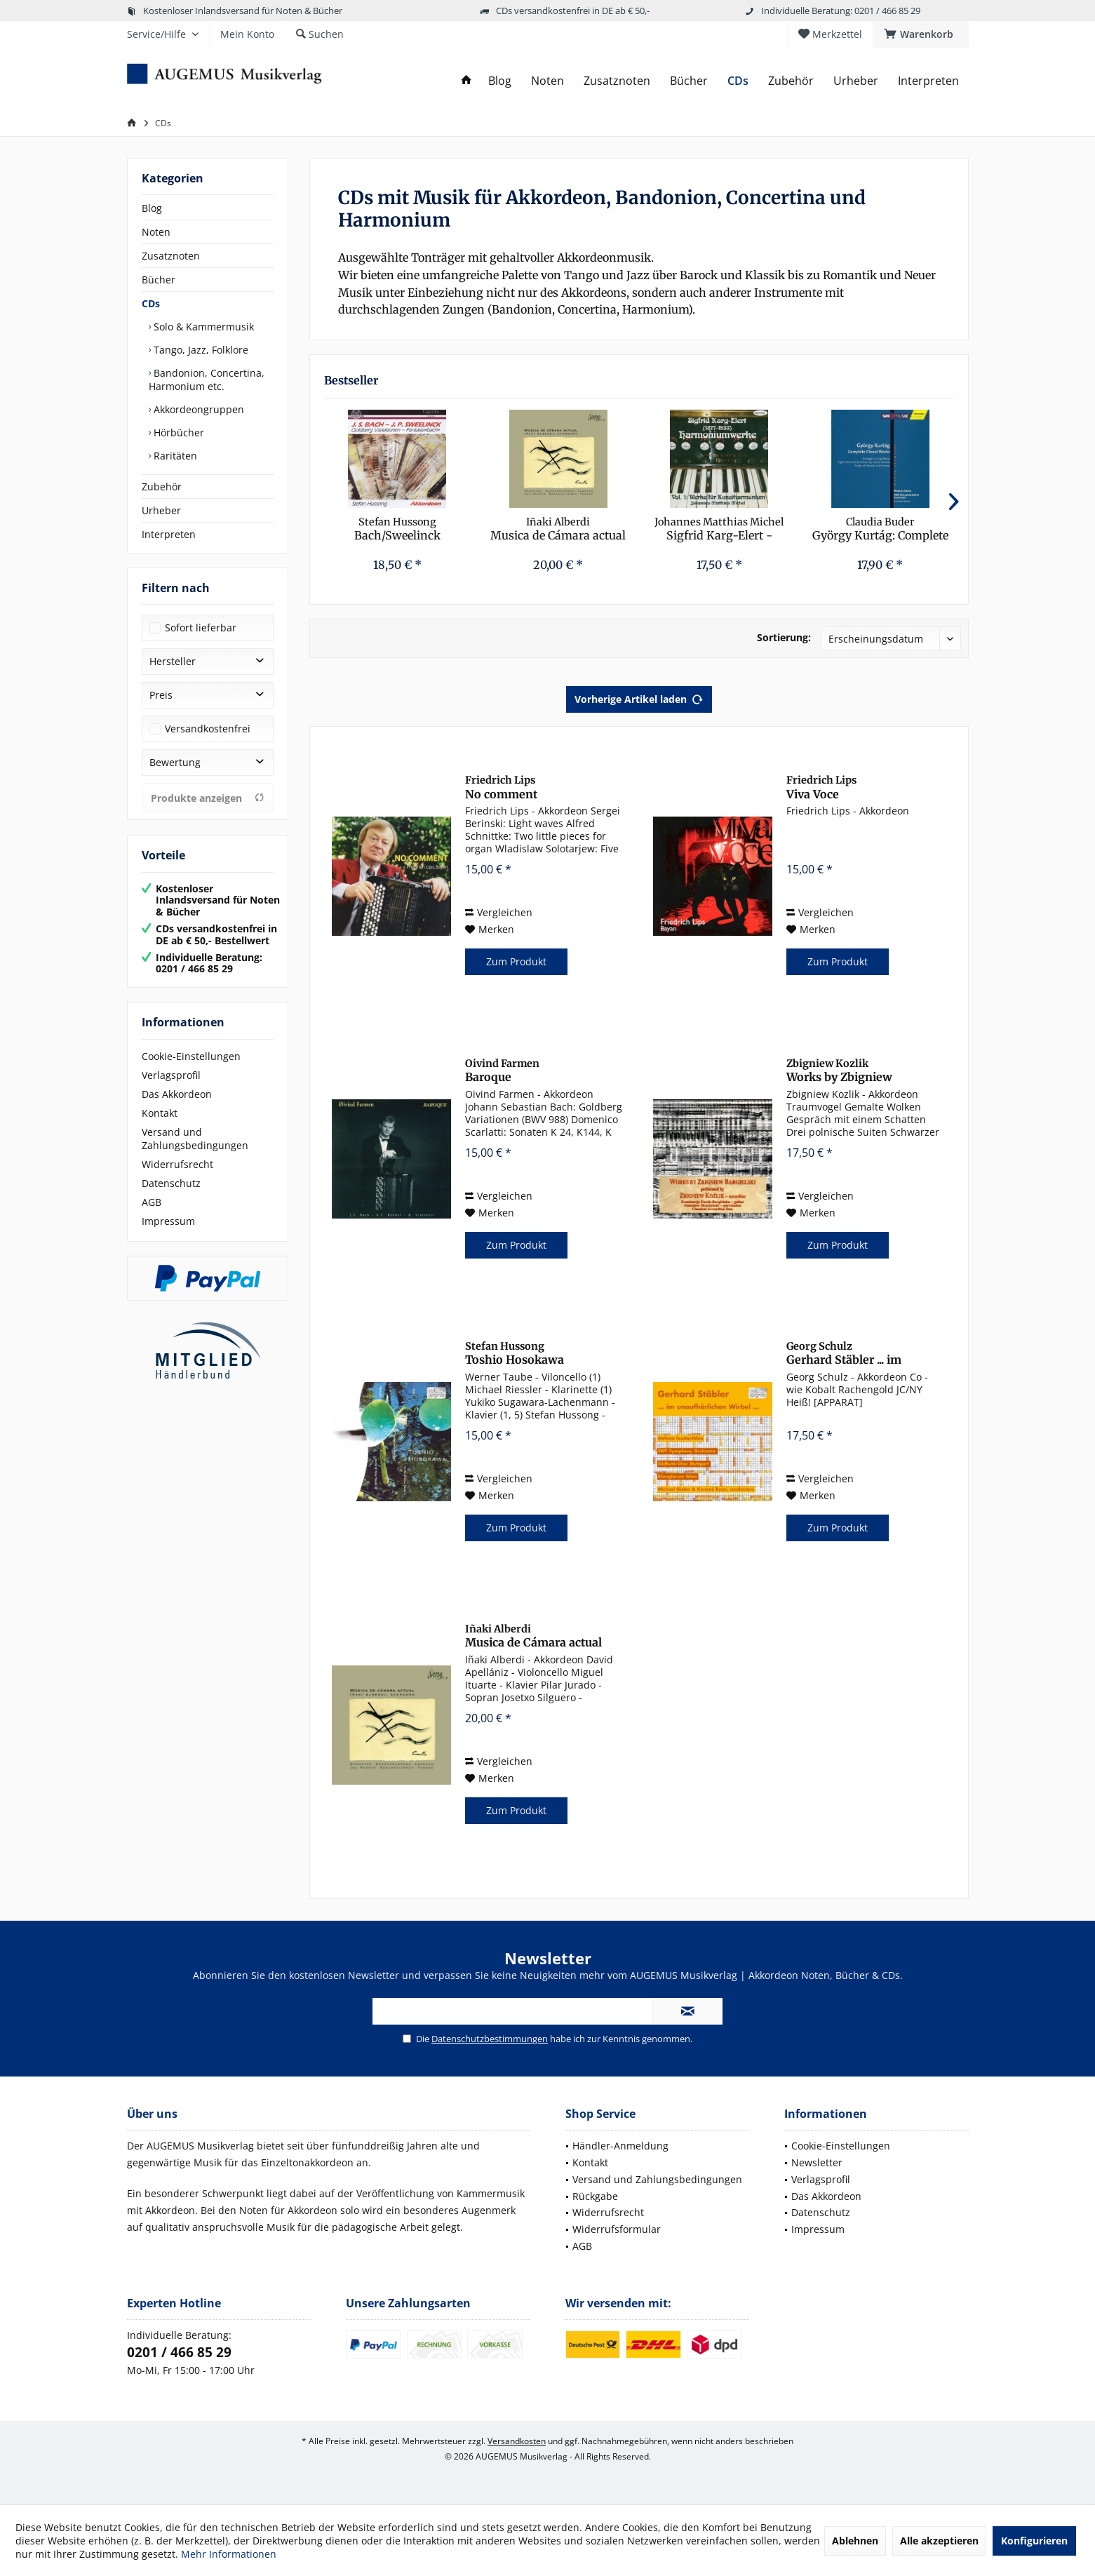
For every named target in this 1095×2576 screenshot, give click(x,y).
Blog (152, 208)
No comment (501, 787)
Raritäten (174, 455)
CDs (151, 303)
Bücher (158, 279)
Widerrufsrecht (177, 1164)
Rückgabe (595, 2196)
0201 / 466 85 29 (179, 2352)
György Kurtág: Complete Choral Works (880, 529)
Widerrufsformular (616, 2229)
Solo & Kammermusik (202, 326)
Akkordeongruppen (197, 409)
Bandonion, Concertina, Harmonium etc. (206, 379)
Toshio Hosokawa (514, 1353)
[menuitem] (921, 34)
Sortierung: (784, 637)
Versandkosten (517, 2441)
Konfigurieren (1034, 2540)
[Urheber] (856, 81)
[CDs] (738, 81)
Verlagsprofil (171, 1075)
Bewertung (175, 762)
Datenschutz (171, 1183)
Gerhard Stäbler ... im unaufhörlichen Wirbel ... (854, 1353)
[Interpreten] (928, 81)
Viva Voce (821, 787)
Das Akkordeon (177, 1094)
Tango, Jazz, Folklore (199, 349)
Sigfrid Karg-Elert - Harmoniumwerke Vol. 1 (719, 529)
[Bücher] (689, 81)
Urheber (161, 510)
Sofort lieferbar (200, 627)
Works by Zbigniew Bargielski (839, 1071)
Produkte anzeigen (207, 798)
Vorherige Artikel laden (639, 697)
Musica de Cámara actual (558, 529)
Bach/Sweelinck (397, 529)
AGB (151, 1202)
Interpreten (169, 534)
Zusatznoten (171, 255)
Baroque (502, 1070)
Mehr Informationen (228, 2554)
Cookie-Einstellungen (191, 1056)
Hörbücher (177, 432)
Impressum (168, 1221)
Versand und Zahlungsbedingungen (195, 1138)
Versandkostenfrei (207, 728)
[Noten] (547, 81)
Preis (161, 695)
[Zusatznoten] (617, 81)
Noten (156, 232)
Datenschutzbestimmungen (489, 2038)
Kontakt (159, 1113)
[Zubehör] (791, 81)
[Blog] (499, 81)
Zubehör (162, 486)
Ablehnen (855, 2540)
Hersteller (172, 661)
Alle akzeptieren (939, 2540)
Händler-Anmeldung (620, 2145)
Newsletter (816, 2162)
